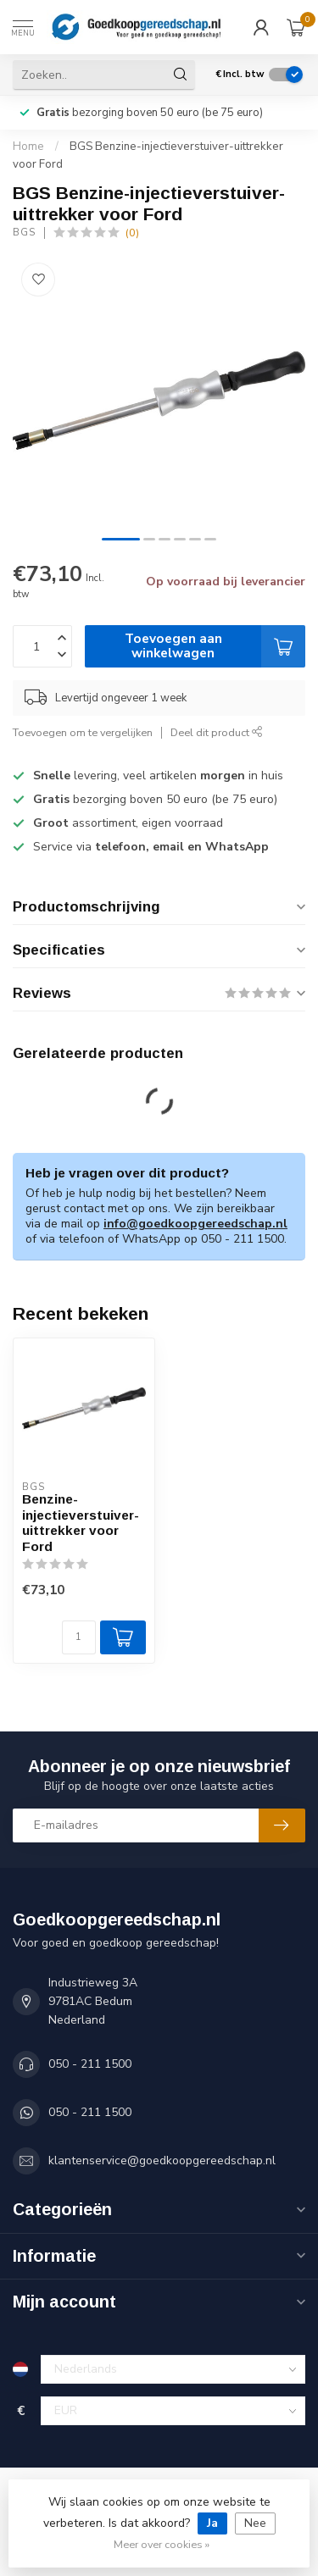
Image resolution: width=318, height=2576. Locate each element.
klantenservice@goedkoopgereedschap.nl (162, 2160)
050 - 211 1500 (89, 2064)
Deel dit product (216, 732)
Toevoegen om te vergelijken (83, 732)
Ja (212, 2523)
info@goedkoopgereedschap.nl (195, 1224)
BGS (24, 232)
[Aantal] (79, 1637)
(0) (132, 232)
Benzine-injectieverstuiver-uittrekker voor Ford (80, 1522)
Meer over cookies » (161, 2544)
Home (28, 146)
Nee (255, 2523)
